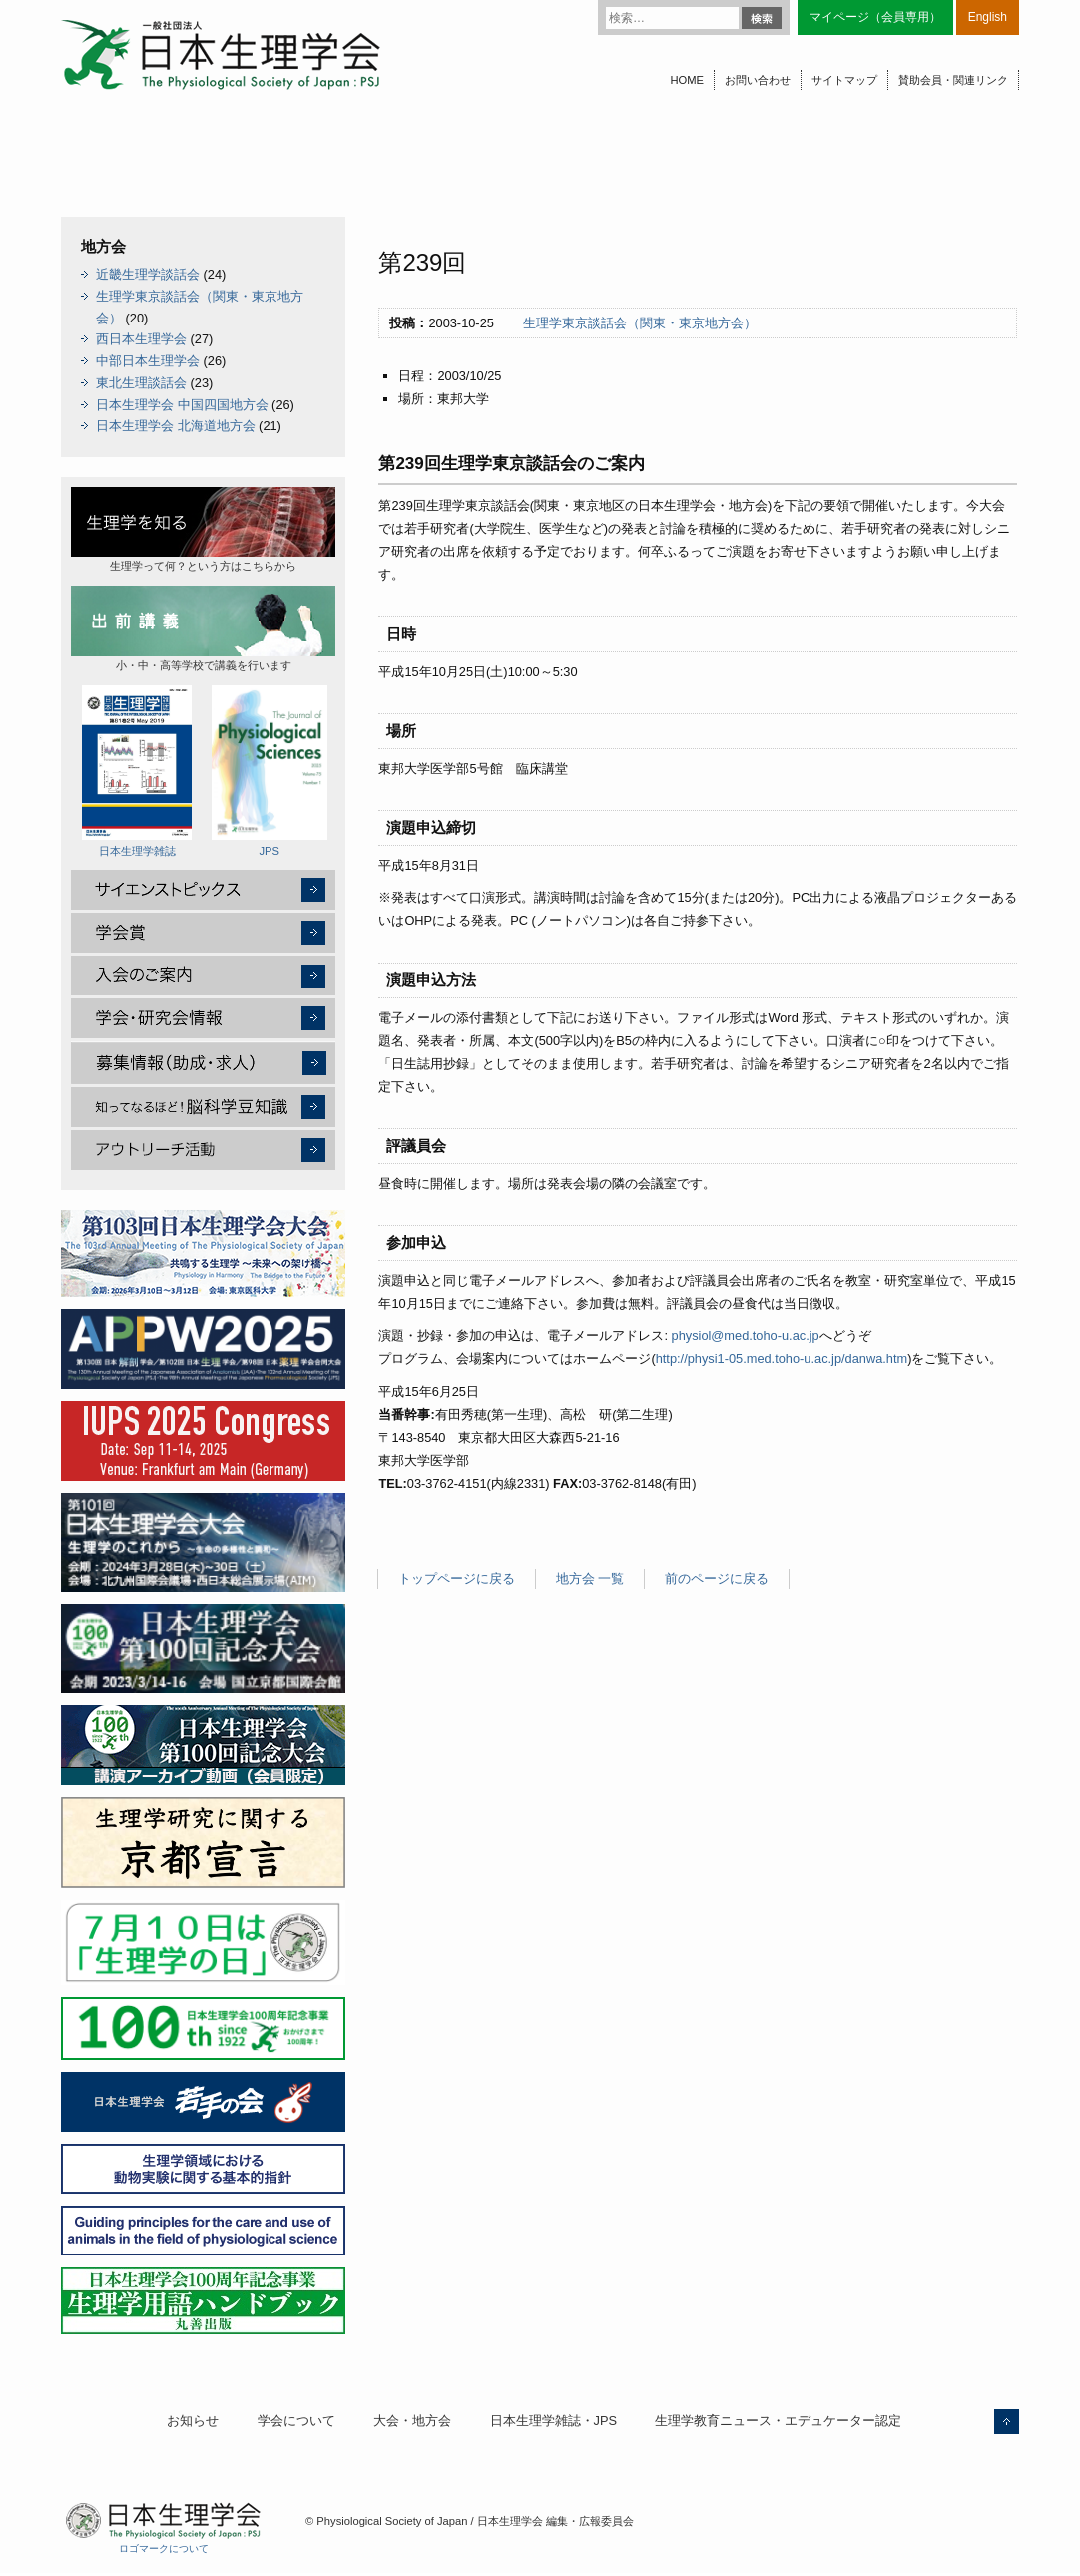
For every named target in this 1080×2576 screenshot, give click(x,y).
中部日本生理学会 (148, 360)
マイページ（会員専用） (875, 17)
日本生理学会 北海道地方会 (176, 425)
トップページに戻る (456, 1578)
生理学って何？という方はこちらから (203, 529)
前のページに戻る (717, 1578)
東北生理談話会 (141, 382)
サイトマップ (844, 80)
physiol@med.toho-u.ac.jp (745, 1335)
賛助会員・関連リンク (953, 80)
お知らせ (193, 2420)
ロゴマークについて (164, 2548)
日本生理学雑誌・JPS (553, 2420)
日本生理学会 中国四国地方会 (182, 404)
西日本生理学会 (141, 338)
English (987, 17)
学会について (296, 2420)
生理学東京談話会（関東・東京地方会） (640, 323)
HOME (687, 80)
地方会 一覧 (590, 1578)
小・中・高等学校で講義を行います (203, 628)
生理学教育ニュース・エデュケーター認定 (778, 2420)
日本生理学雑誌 (137, 771)
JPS (269, 771)
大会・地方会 (412, 2420)
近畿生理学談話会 (148, 274)
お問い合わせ (758, 80)
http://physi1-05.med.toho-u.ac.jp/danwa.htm (782, 1358)
